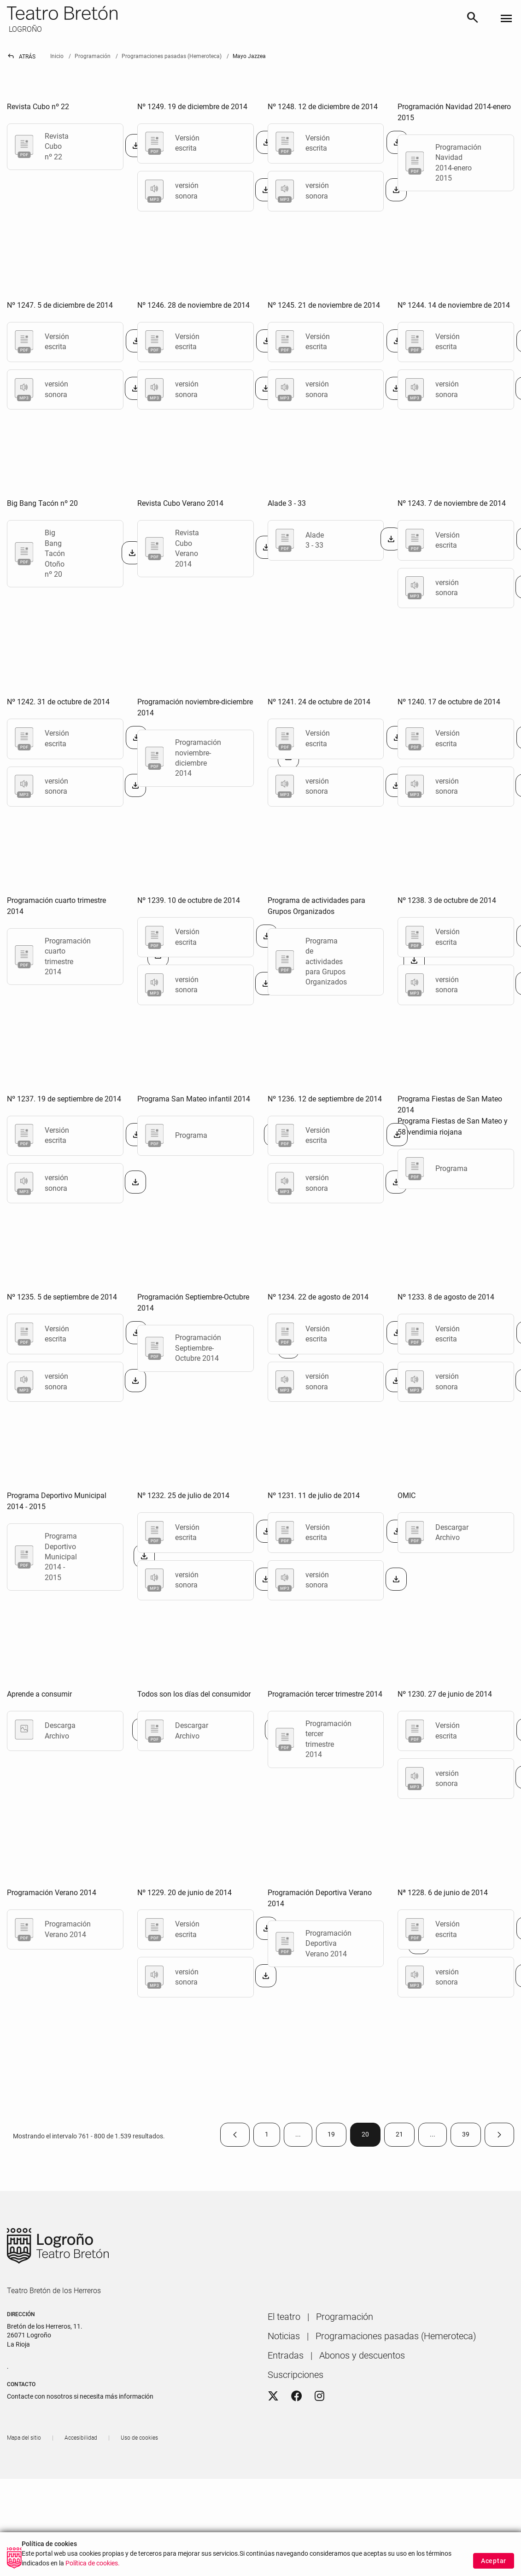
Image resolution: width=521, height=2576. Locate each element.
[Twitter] (273, 2396)
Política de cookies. (92, 2563)
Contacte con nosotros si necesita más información (80, 2396)
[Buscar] (472, 19)
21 (405, 2136)
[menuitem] (284, 2317)
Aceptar (493, 2560)
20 (371, 2136)
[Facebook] (296, 2396)
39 (471, 2136)
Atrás (21, 56)
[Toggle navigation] (506, 19)
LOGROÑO (24, 29)
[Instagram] (319, 2396)
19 (337, 2136)
